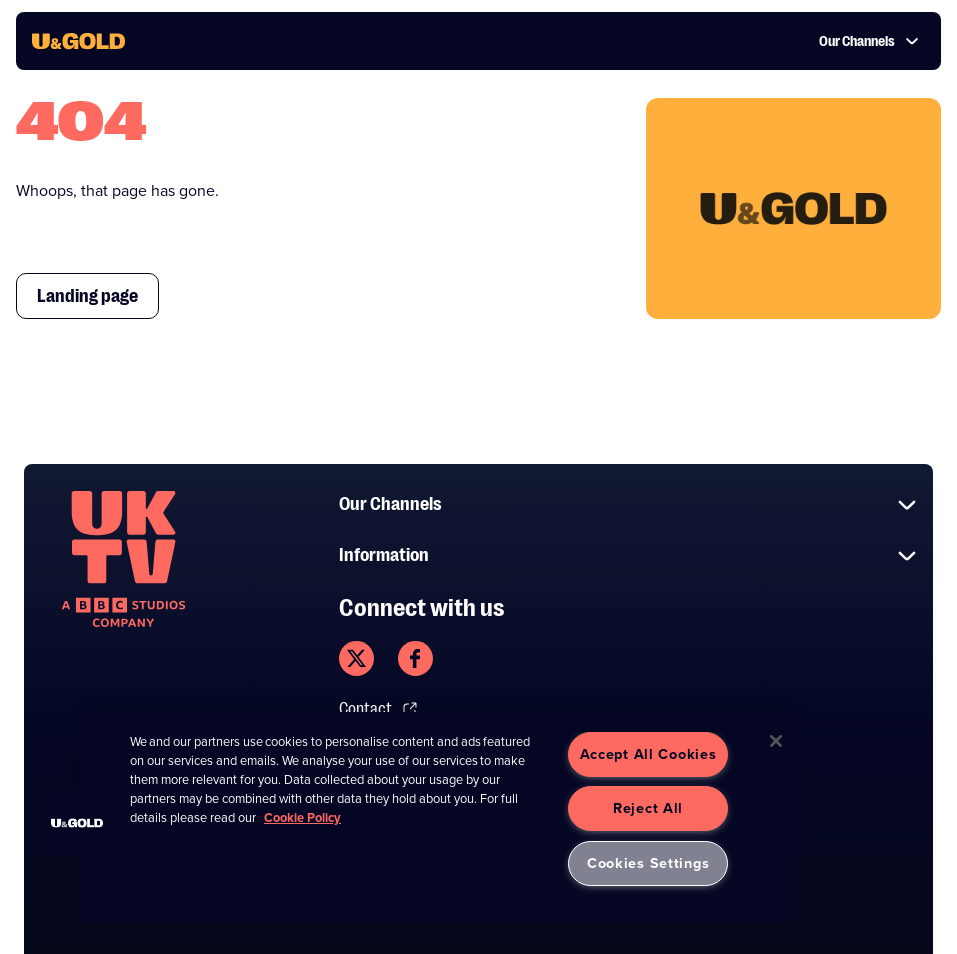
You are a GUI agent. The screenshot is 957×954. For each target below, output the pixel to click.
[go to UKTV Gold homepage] (78, 41)
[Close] (776, 741)
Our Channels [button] (869, 41)
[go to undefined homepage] (123, 559)
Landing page (87, 296)
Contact (378, 709)
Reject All (648, 808)
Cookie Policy (302, 817)
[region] (439, 817)
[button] (77, 823)
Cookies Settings (648, 863)
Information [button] (628, 555)
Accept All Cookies (648, 754)
